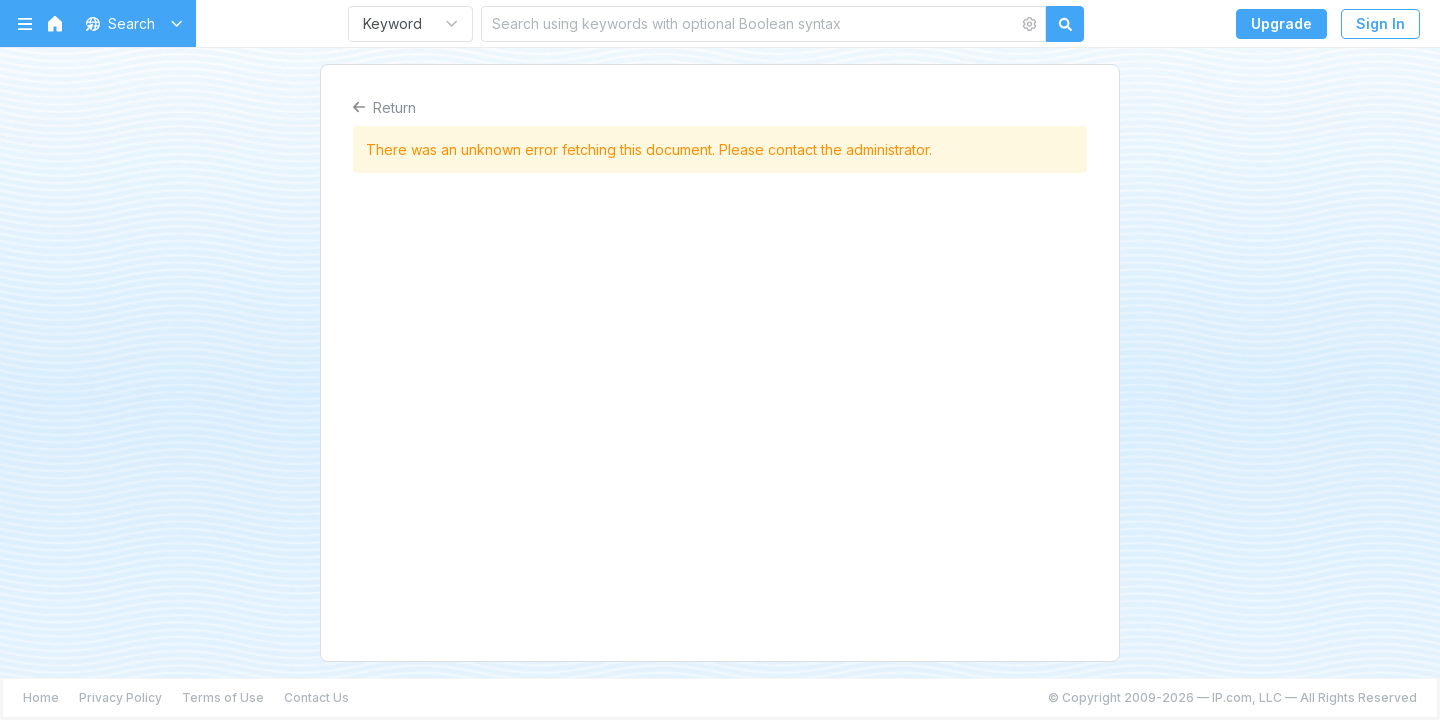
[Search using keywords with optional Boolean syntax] (750, 23)
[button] (130, 23)
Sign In (1380, 23)
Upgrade (1281, 23)
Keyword (392, 23)
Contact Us (316, 697)
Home (41, 697)
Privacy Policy (120, 697)
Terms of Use (223, 697)
